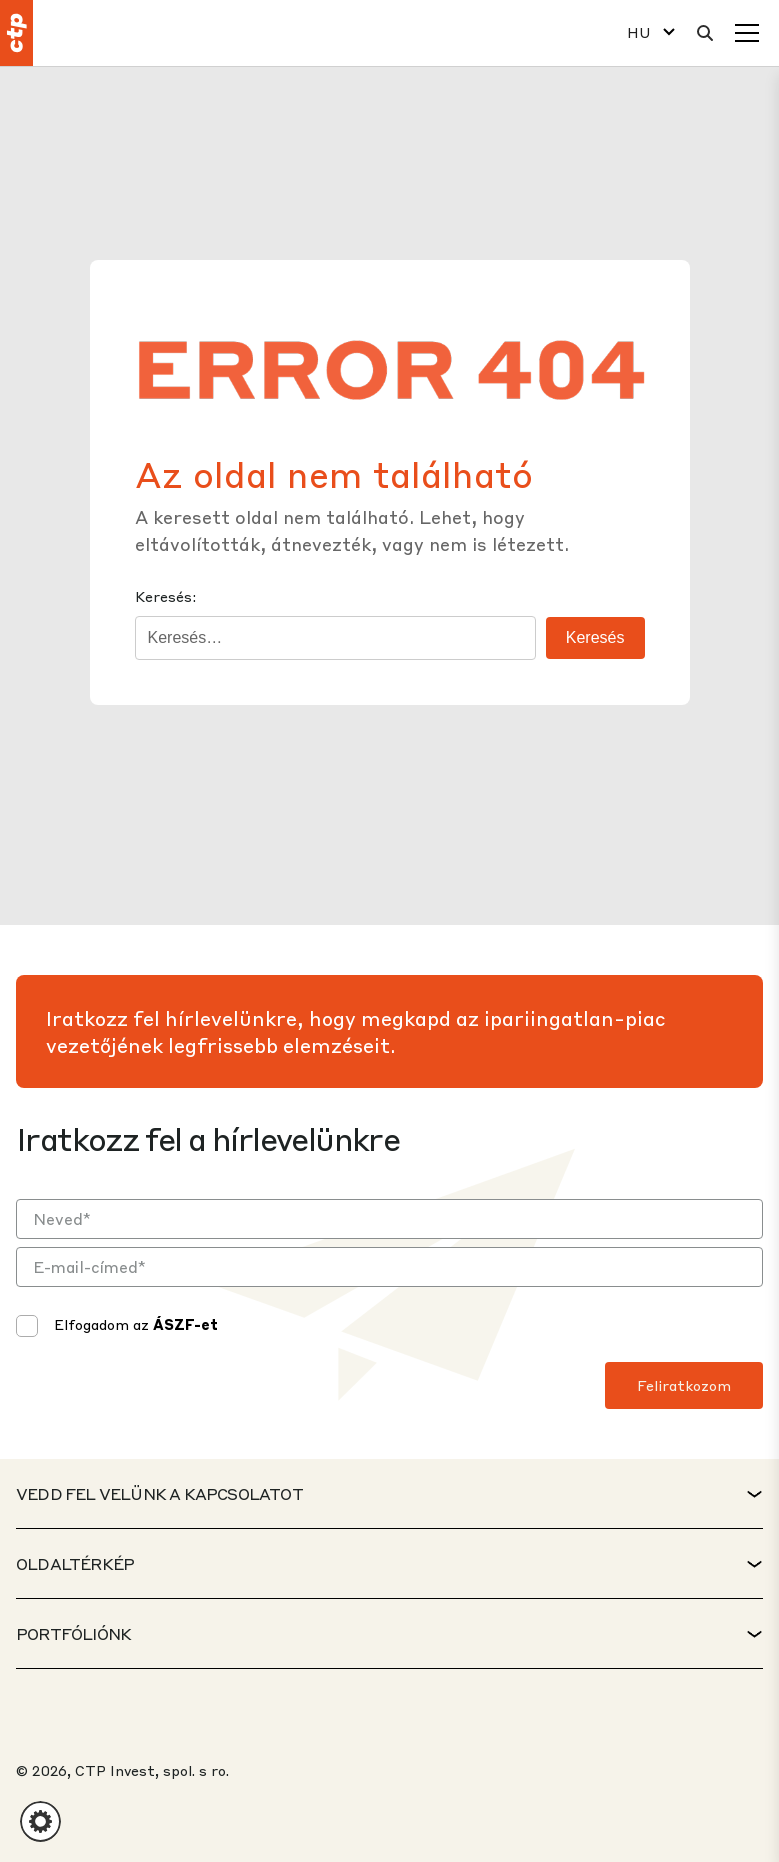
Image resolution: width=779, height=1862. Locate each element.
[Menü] (747, 33)
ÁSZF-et (185, 1324)
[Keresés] (705, 33)
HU (639, 32)
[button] (40, 1821)
